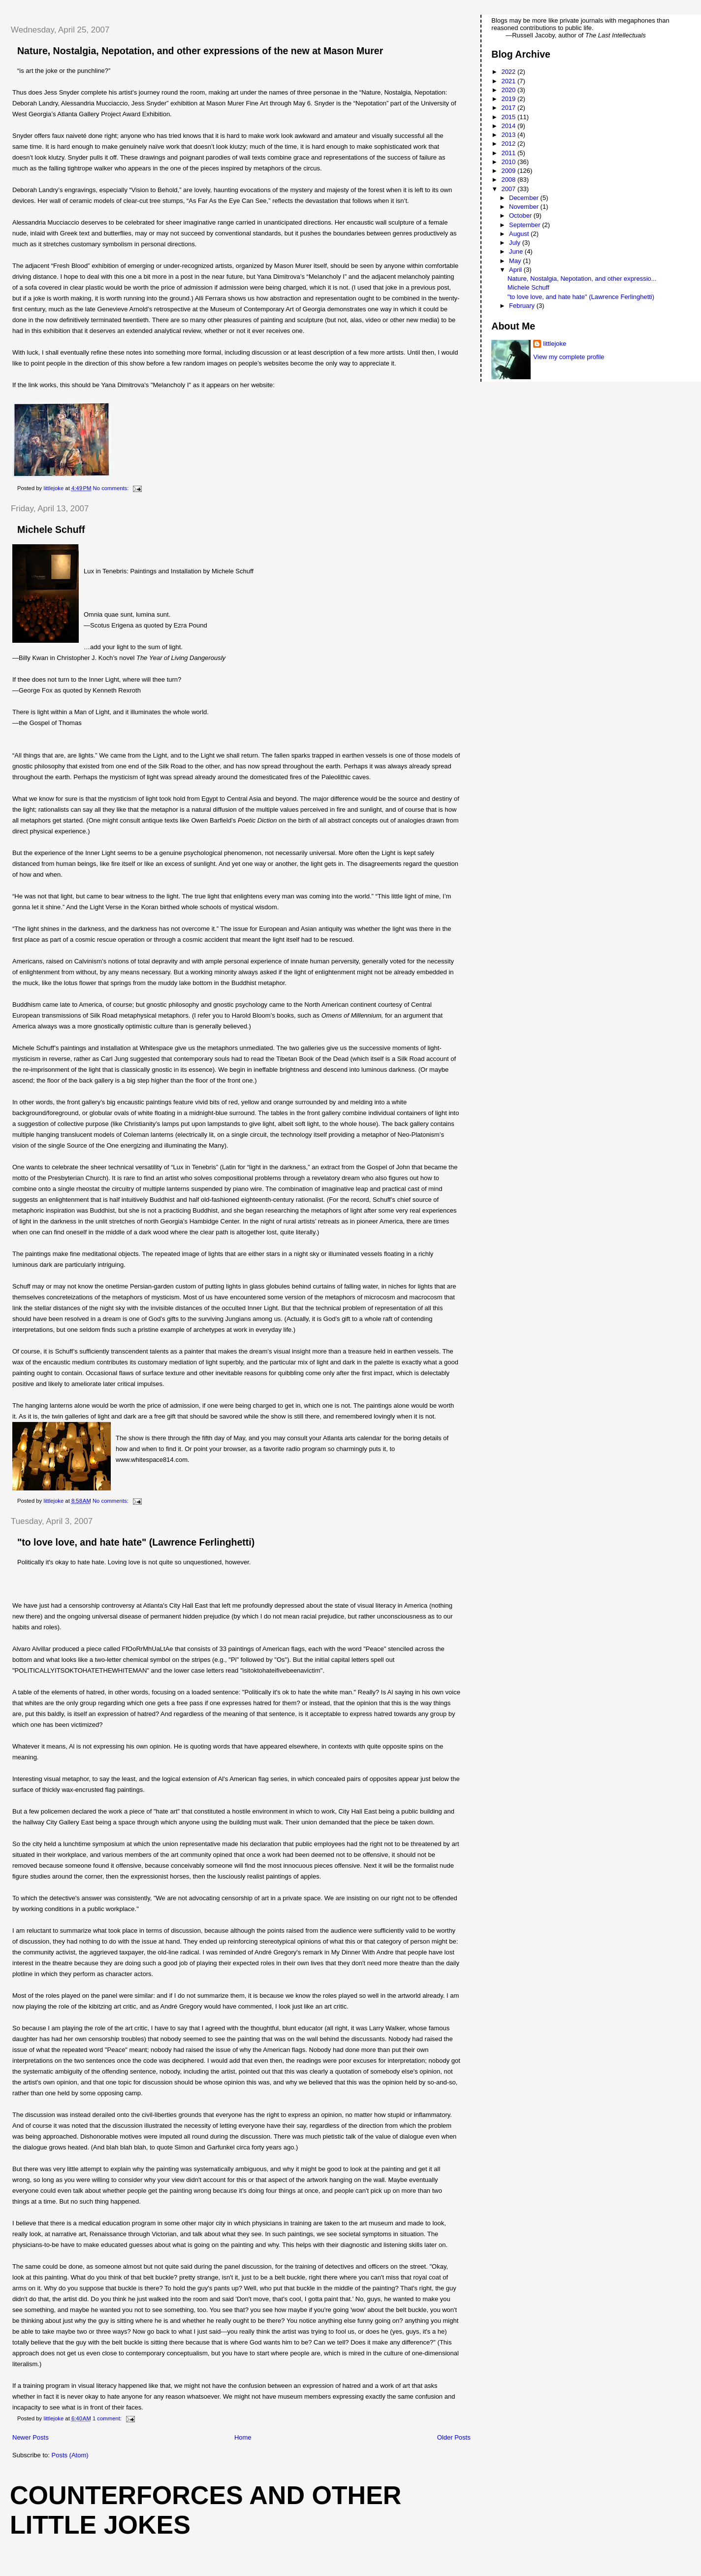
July (515, 242)
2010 (509, 161)
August (520, 233)
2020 (509, 90)
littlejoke (554, 343)
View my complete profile (568, 357)
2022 (509, 71)
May (516, 260)
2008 (509, 179)
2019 (509, 98)
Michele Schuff (51, 529)
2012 (509, 143)
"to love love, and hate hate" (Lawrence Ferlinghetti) (136, 1542)
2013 (509, 134)
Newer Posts (30, 2437)
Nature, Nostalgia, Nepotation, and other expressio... (582, 278)
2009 (509, 170)
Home (243, 2437)
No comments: (111, 488)
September (525, 225)
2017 (509, 107)
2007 (509, 189)
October (521, 215)
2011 (509, 153)
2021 (509, 81)
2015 (509, 117)
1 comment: (108, 2418)
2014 (509, 126)
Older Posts (454, 2437)
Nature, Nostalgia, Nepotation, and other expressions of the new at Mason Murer (200, 50)
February (523, 305)
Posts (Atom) (70, 2455)
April (516, 269)
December (525, 197)
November (525, 206)
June (517, 251)
